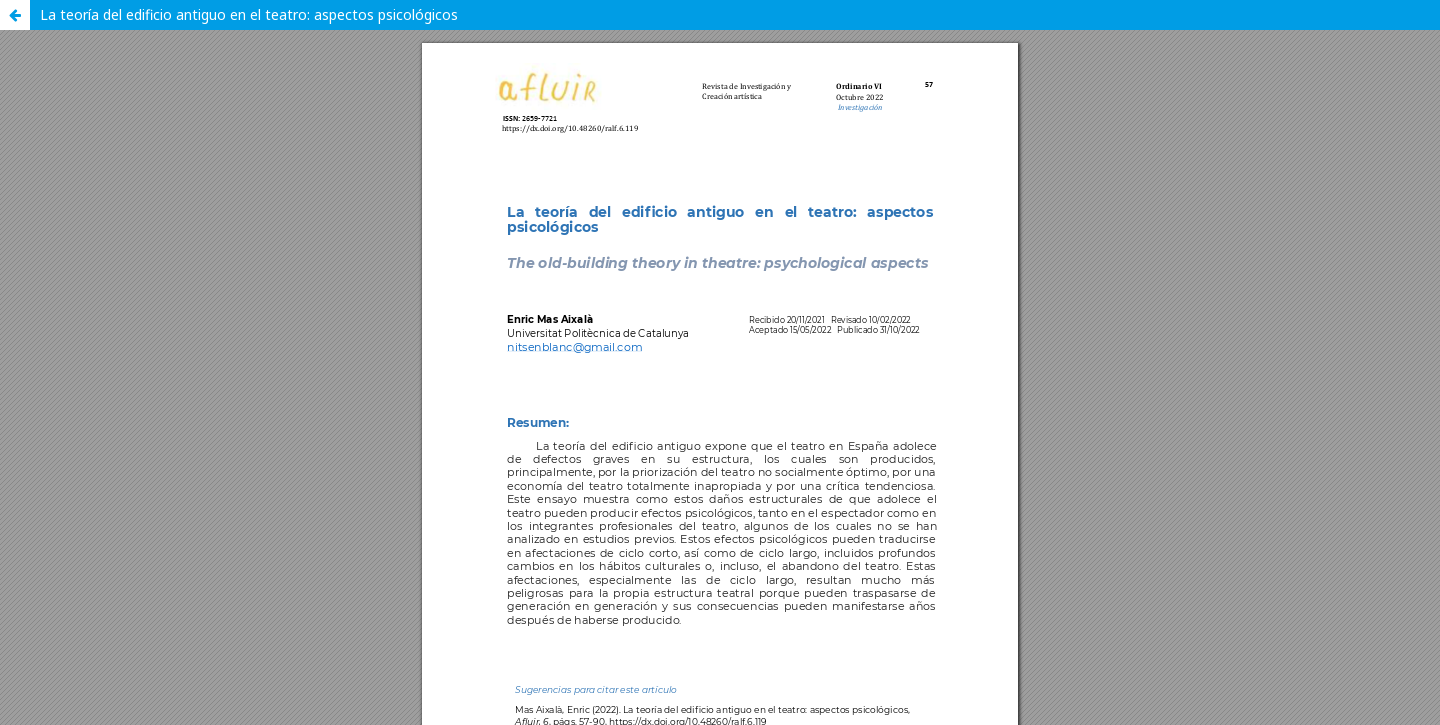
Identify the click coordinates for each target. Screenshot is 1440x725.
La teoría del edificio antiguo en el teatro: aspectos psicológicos (249, 14)
